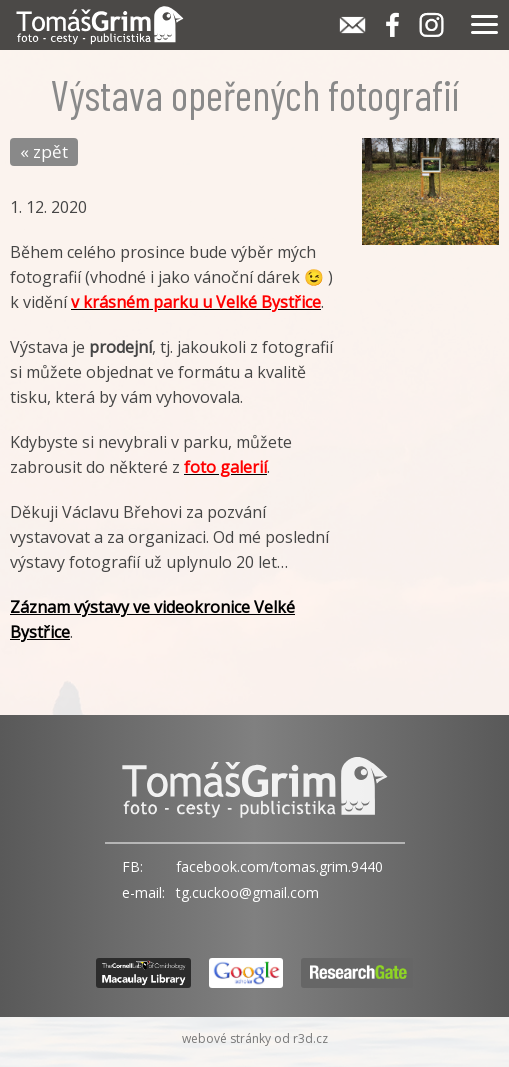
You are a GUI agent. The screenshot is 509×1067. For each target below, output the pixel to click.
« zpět (44, 151)
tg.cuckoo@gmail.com (247, 892)
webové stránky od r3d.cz (255, 1038)
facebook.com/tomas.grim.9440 (279, 866)
